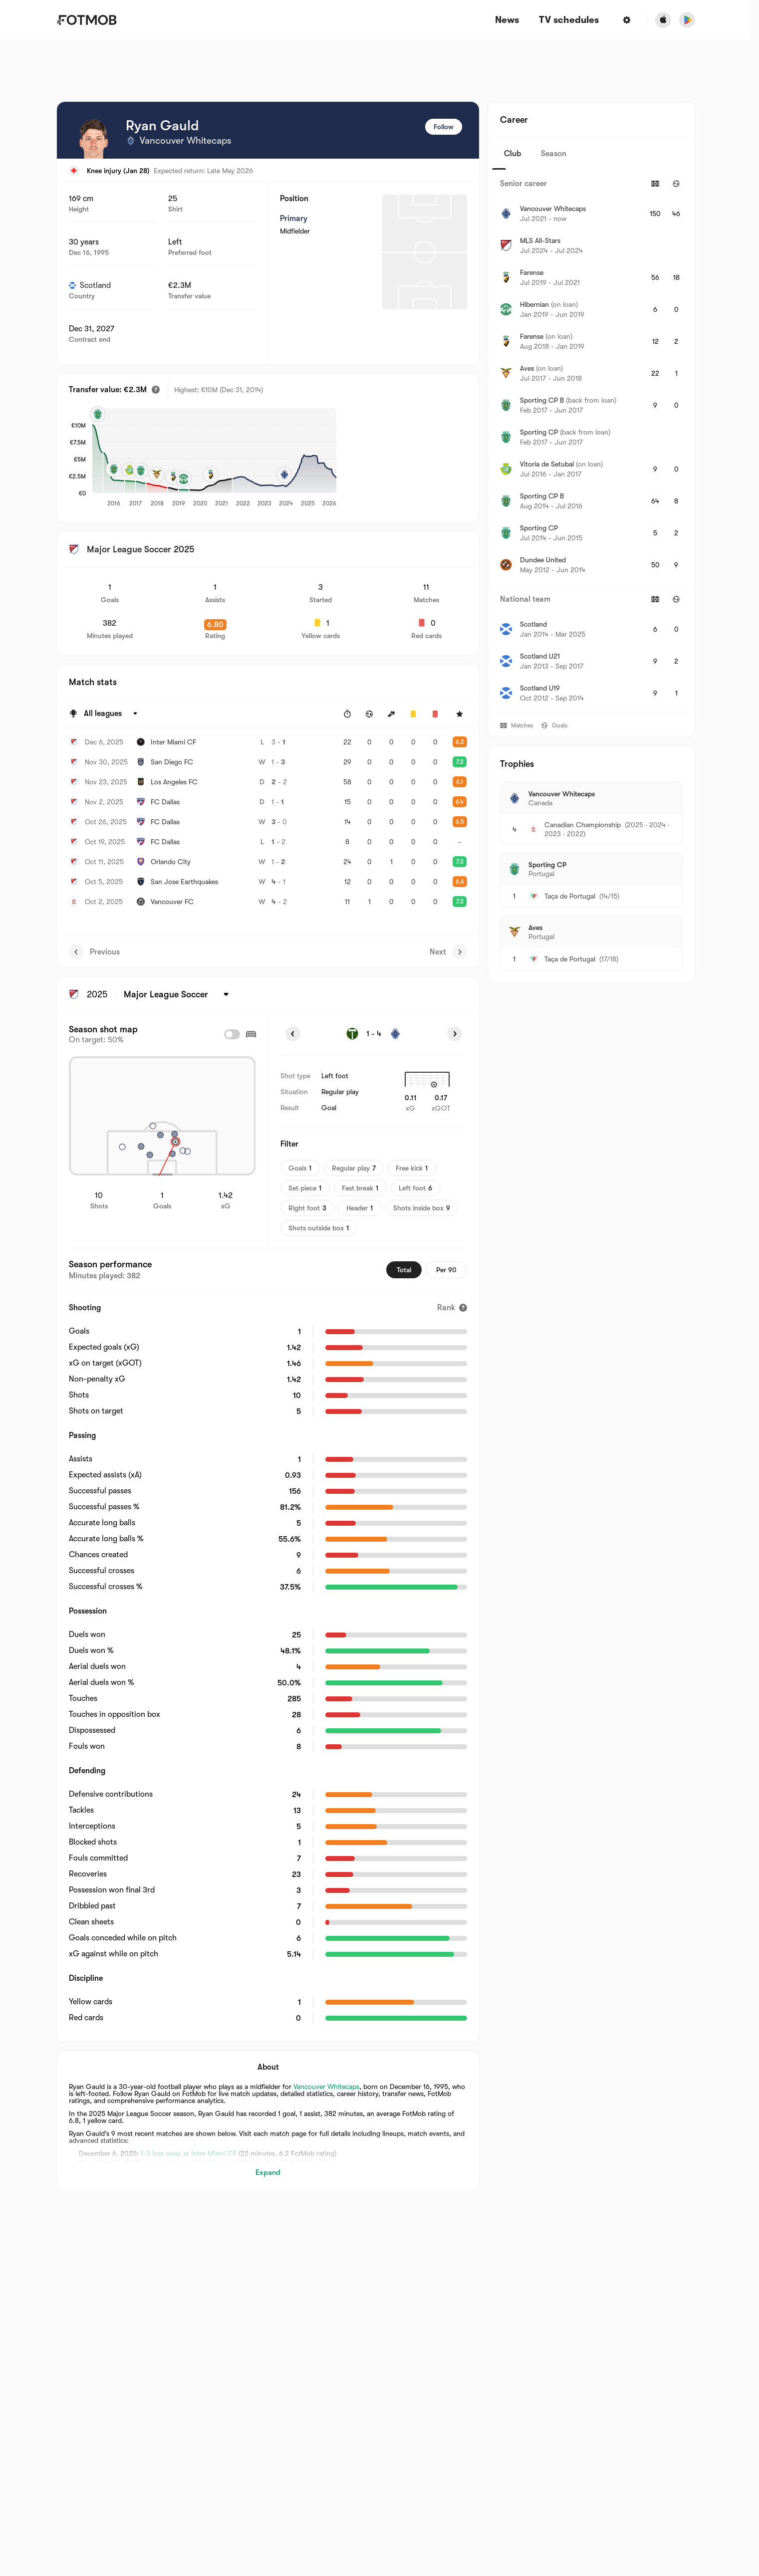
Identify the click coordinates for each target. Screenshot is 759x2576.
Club (512, 153)
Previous (94, 951)
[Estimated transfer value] (156, 390)
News (507, 20)
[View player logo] (94, 139)
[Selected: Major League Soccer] (178, 994)
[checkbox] (232, 1034)
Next (448, 951)
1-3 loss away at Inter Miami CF (189, 2153)
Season (553, 153)
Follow (444, 127)
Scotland (90, 285)
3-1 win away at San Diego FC (191, 2162)
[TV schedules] (569, 20)
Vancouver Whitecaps (326, 2087)
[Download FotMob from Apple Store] (663, 20)
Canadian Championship (582, 825)
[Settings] (627, 20)
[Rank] (452, 1308)
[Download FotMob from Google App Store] (687, 20)
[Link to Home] (86, 20)
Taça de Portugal (569, 896)
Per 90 (446, 1270)
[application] (278, 458)
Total (404, 1270)
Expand (267, 2172)
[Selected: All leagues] (112, 714)
